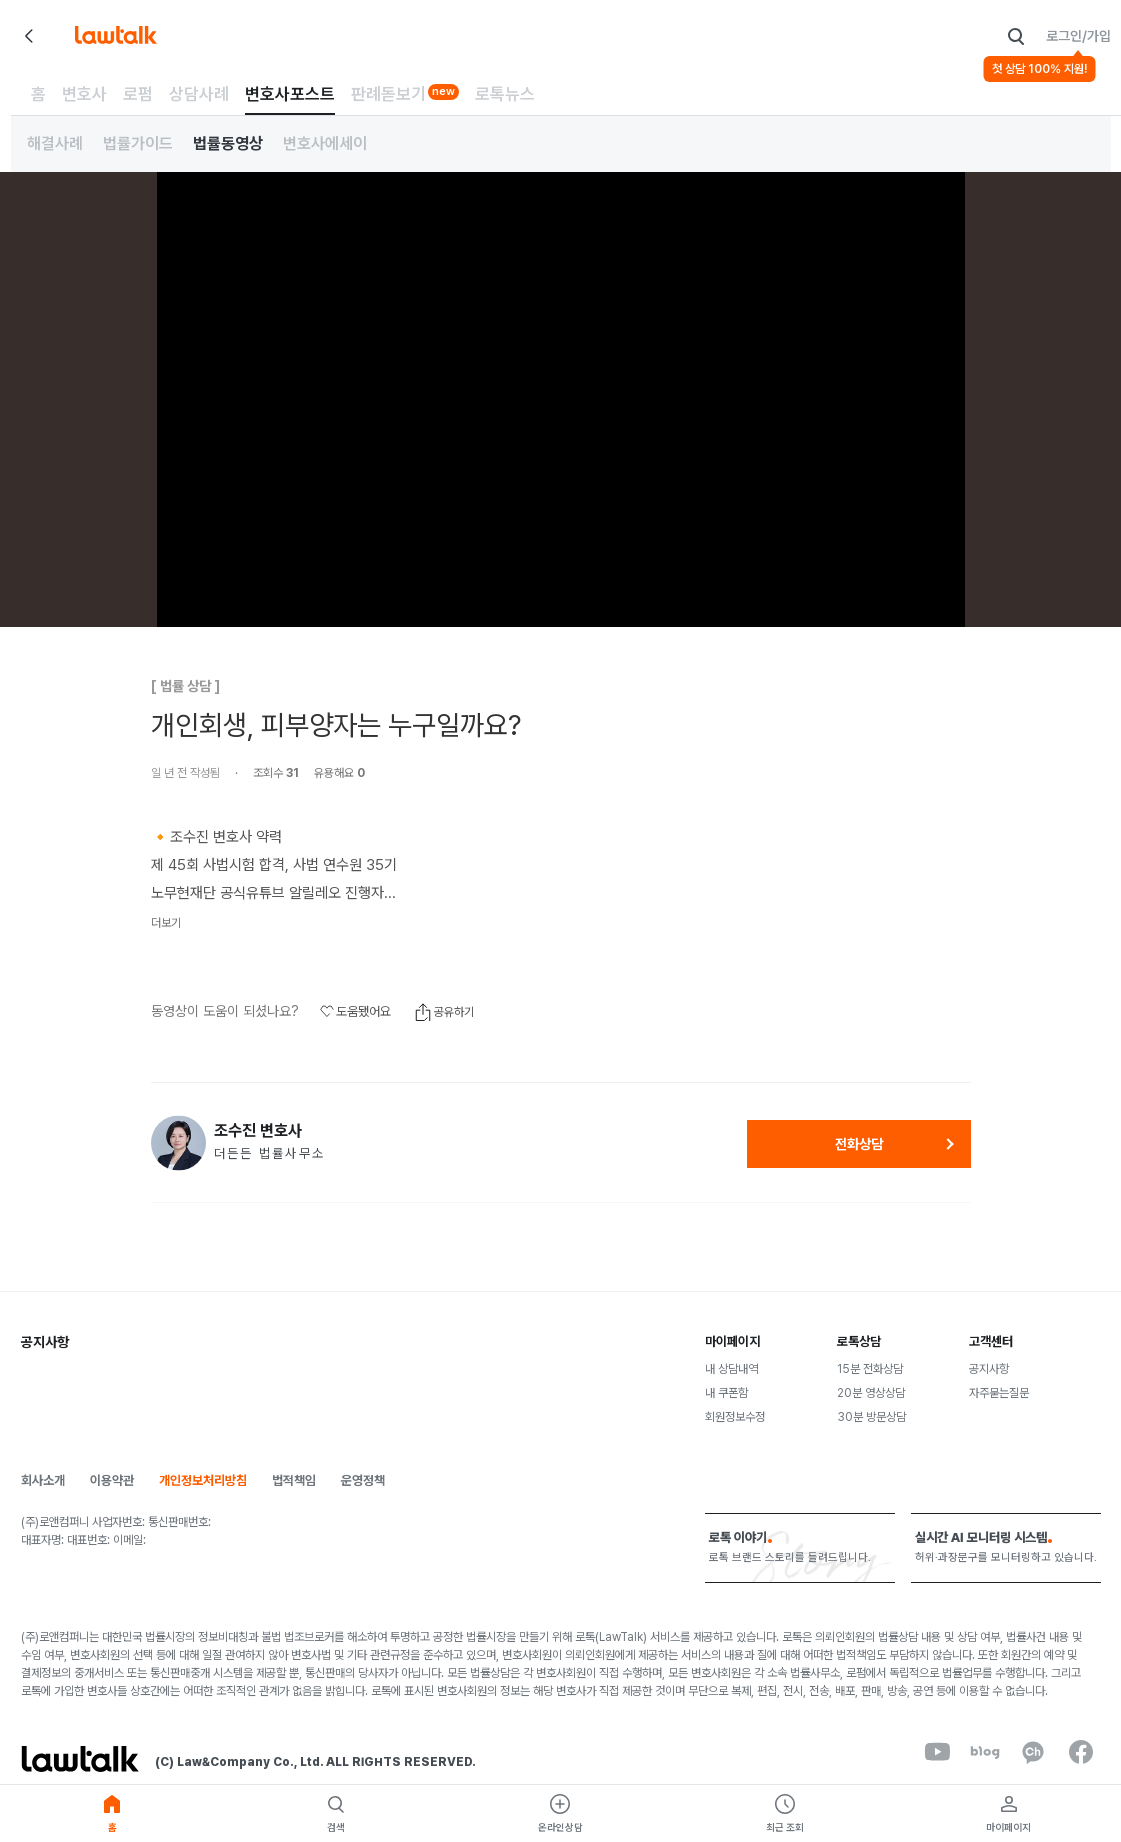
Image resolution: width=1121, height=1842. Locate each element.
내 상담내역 (731, 1369)
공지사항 (989, 1369)
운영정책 (363, 1480)
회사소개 (43, 1480)
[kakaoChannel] (1033, 1752)
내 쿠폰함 (726, 1393)
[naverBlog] (985, 1752)
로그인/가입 (1078, 36)
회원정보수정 (735, 1417)
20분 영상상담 (871, 1393)
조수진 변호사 (258, 1131)
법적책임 (294, 1480)
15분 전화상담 (870, 1369)
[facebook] (1081, 1752)
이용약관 (112, 1480)
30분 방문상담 (871, 1417)
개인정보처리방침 (203, 1480)
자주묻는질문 (999, 1393)
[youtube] (937, 1752)
